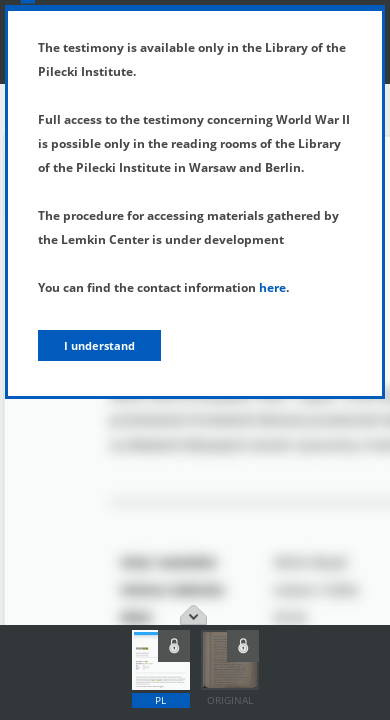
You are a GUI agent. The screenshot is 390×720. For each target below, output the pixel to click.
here (272, 287)
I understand (99, 345)
